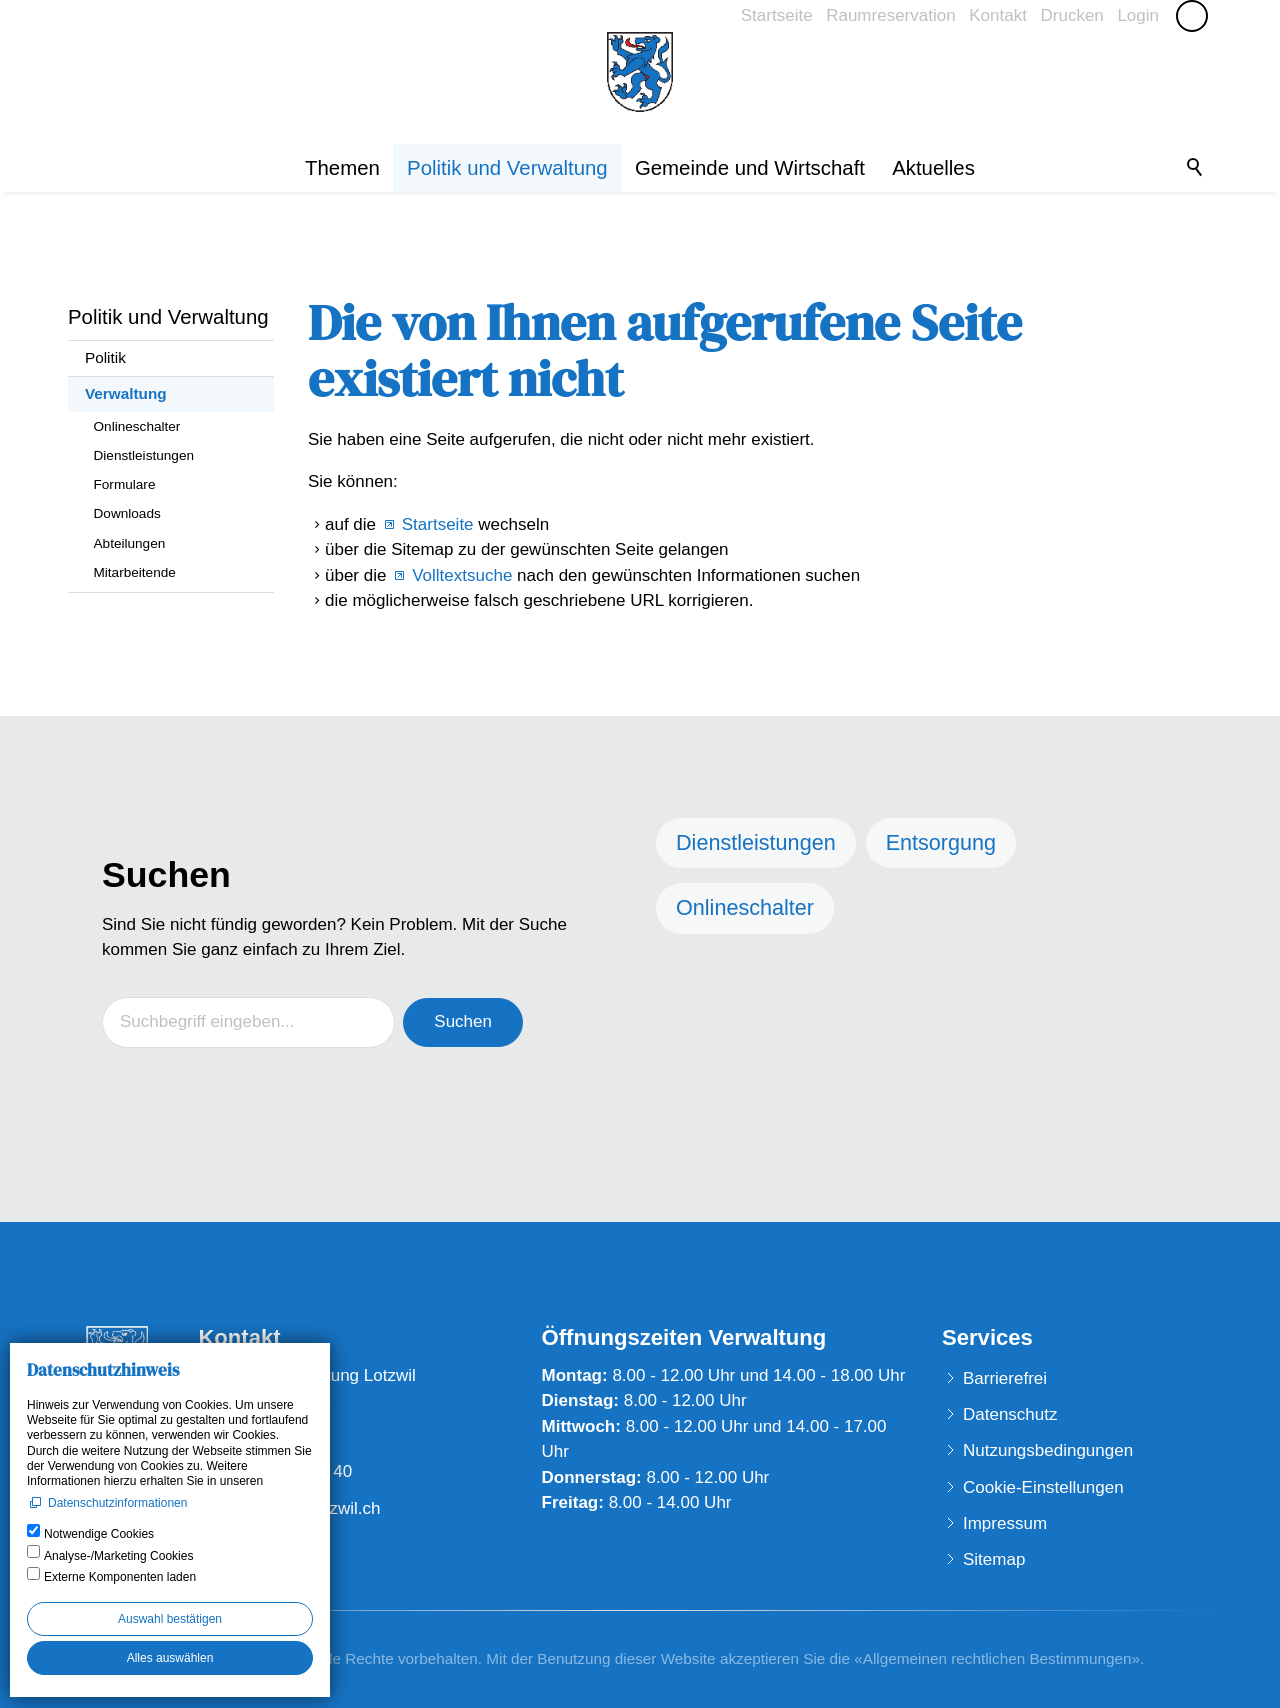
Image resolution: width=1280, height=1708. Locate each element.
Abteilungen (130, 543)
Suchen (463, 1021)
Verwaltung (126, 393)
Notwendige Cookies (99, 1534)
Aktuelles (933, 168)
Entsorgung (941, 842)
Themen (342, 168)
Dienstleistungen (144, 455)
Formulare (125, 484)
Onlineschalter (137, 426)
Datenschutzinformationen (117, 1503)
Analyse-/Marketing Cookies (118, 1556)
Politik (105, 357)
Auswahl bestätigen (170, 1619)
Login (1138, 15)
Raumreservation (890, 15)
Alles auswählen (170, 1658)
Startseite (777, 15)
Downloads (127, 513)
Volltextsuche (462, 575)
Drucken (1071, 15)
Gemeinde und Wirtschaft (750, 168)
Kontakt (998, 15)
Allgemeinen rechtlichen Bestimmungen (997, 1658)
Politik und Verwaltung (507, 168)
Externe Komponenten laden (120, 1577)
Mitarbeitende (135, 572)
